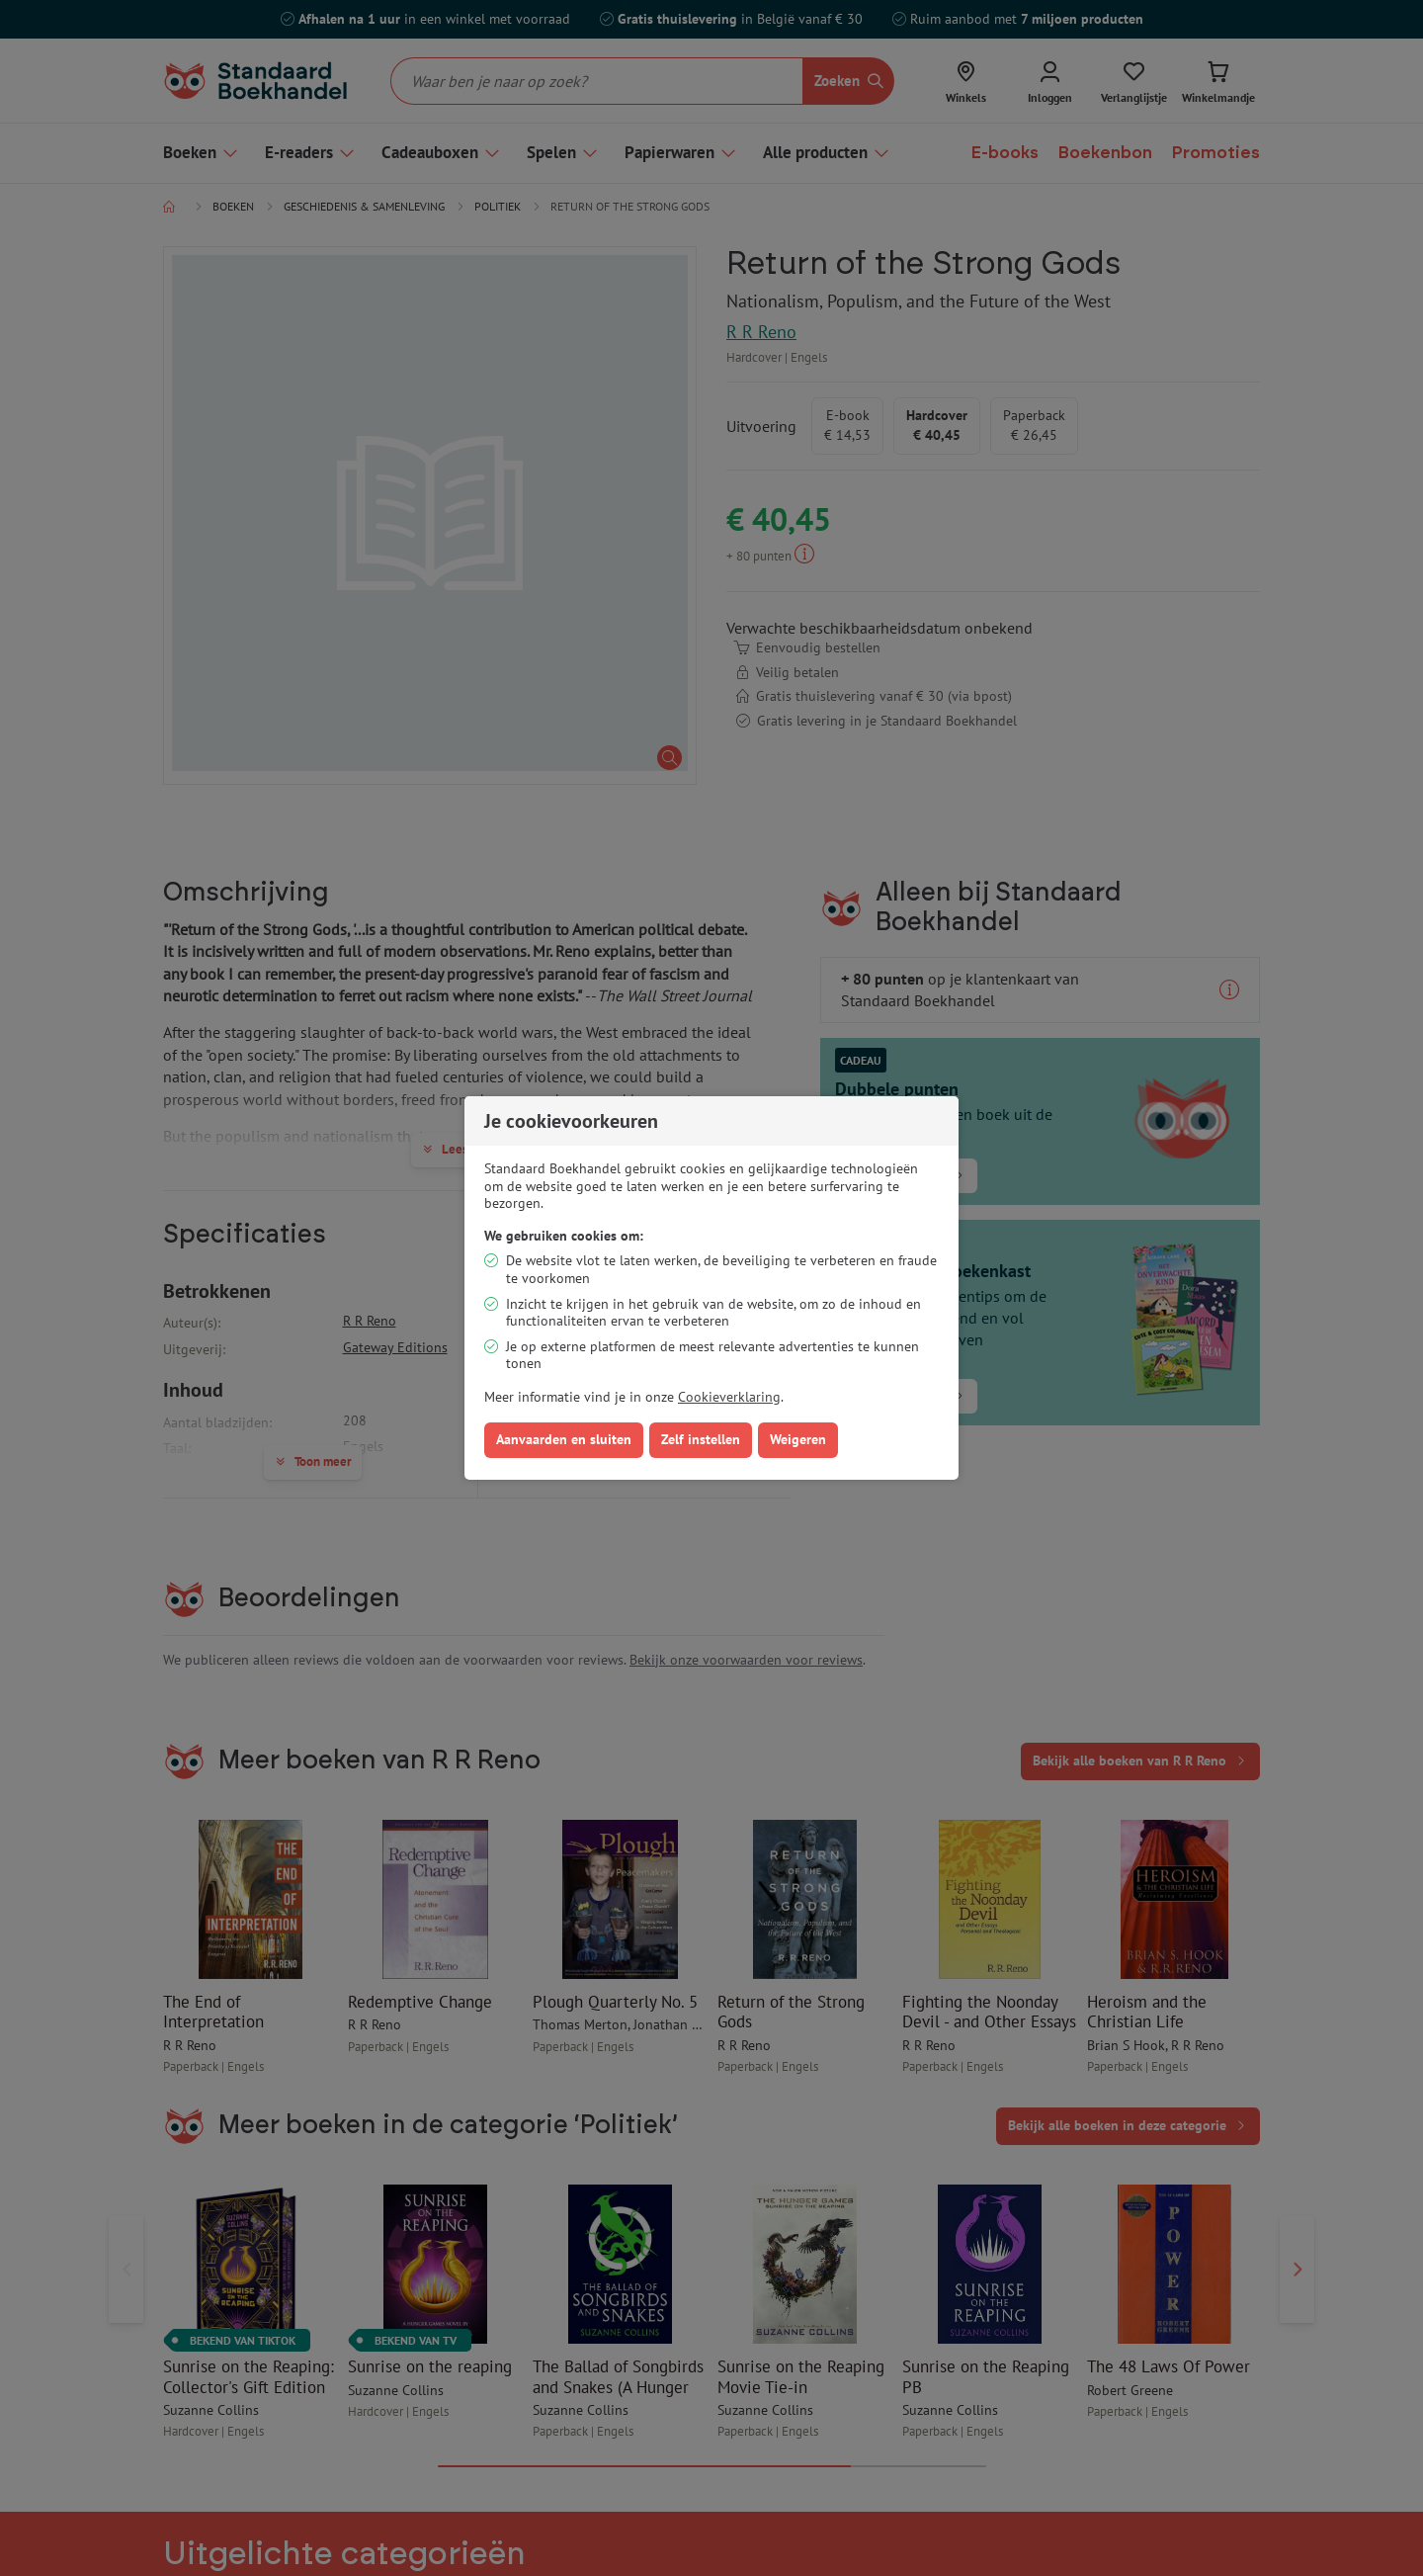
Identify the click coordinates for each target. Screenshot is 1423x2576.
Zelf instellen (700, 1439)
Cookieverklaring (729, 1397)
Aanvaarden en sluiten (563, 1439)
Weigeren (798, 1439)
